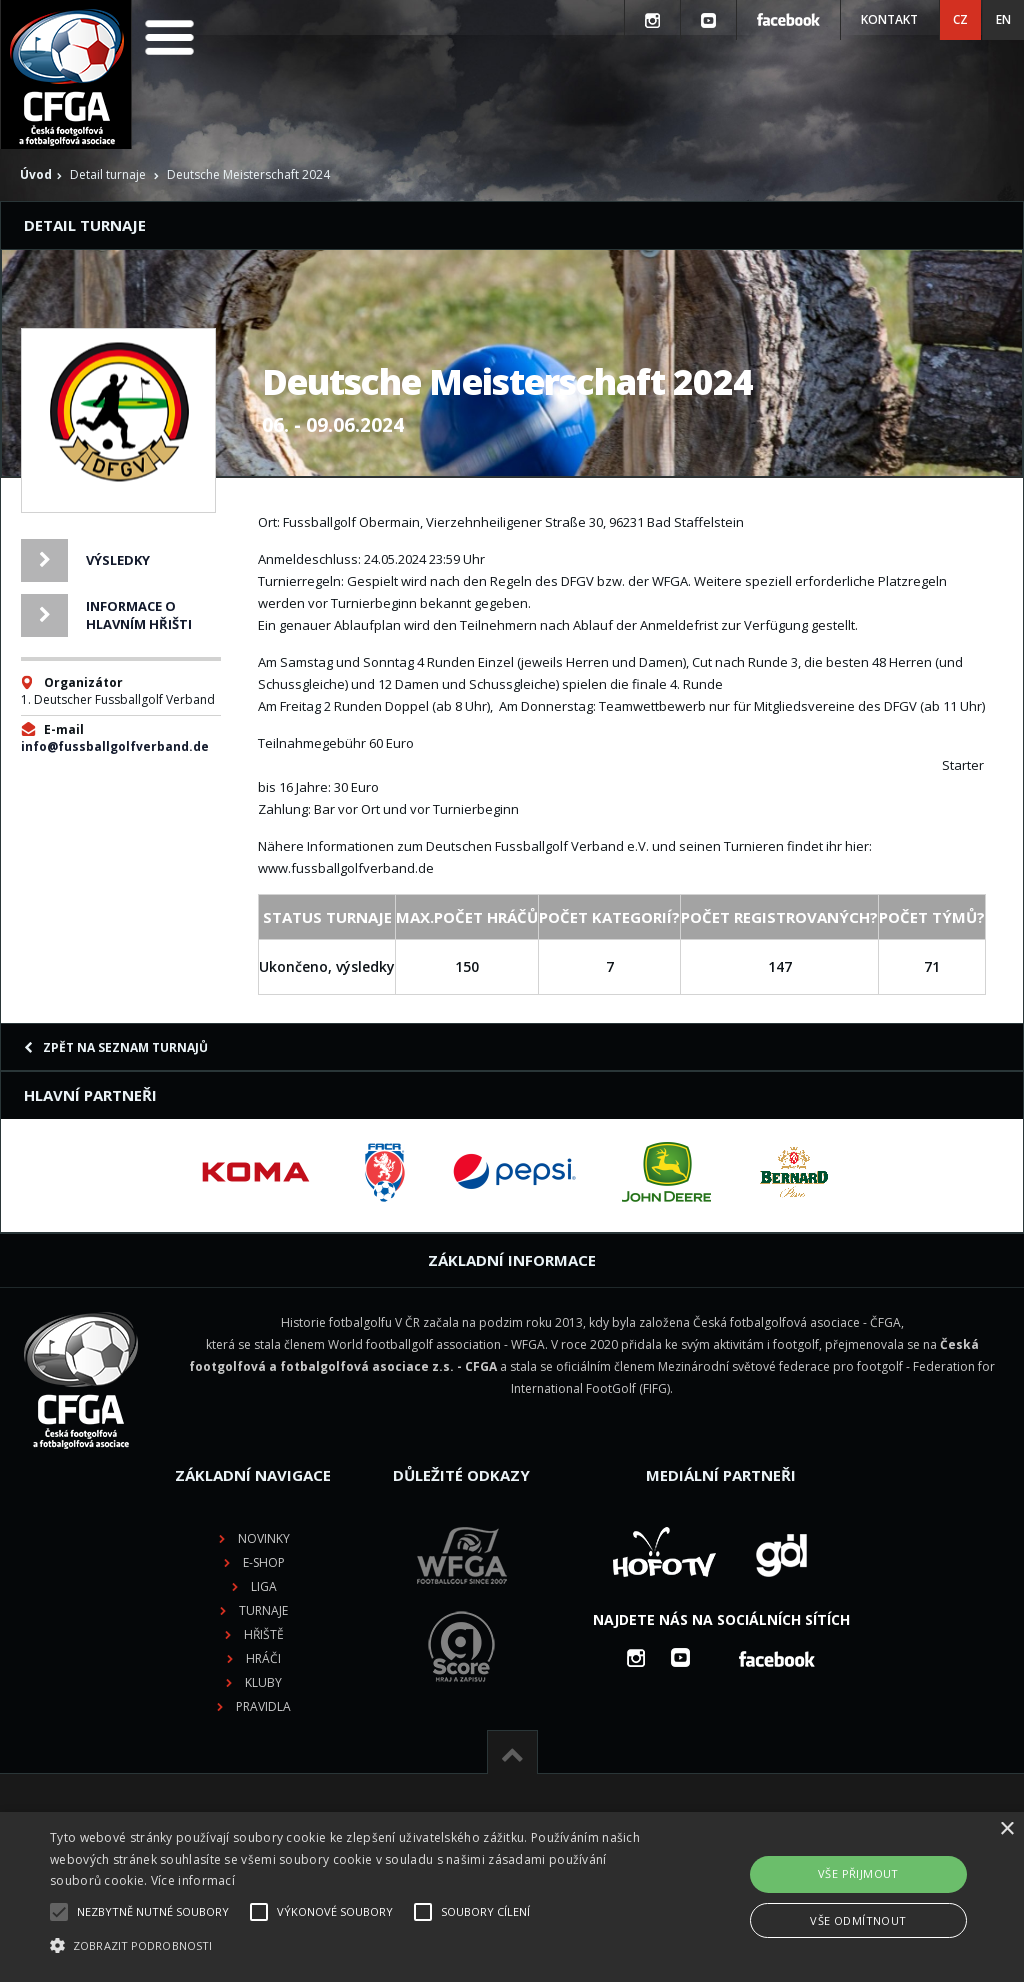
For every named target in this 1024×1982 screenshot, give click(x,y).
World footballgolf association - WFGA (436, 1344)
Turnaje (263, 1610)
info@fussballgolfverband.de (115, 746)
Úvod (36, 174)
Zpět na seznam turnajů (116, 1047)
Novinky (264, 1538)
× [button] (1006, 1829)
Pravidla (263, 1706)
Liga (264, 1586)
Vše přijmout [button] (858, 1873)
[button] (350, 1946)
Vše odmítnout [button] (858, 1920)
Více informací (193, 1880)
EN (1003, 19)
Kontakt (889, 19)
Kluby (263, 1682)
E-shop (264, 1562)
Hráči (263, 1658)
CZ (960, 19)
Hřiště (264, 1634)
